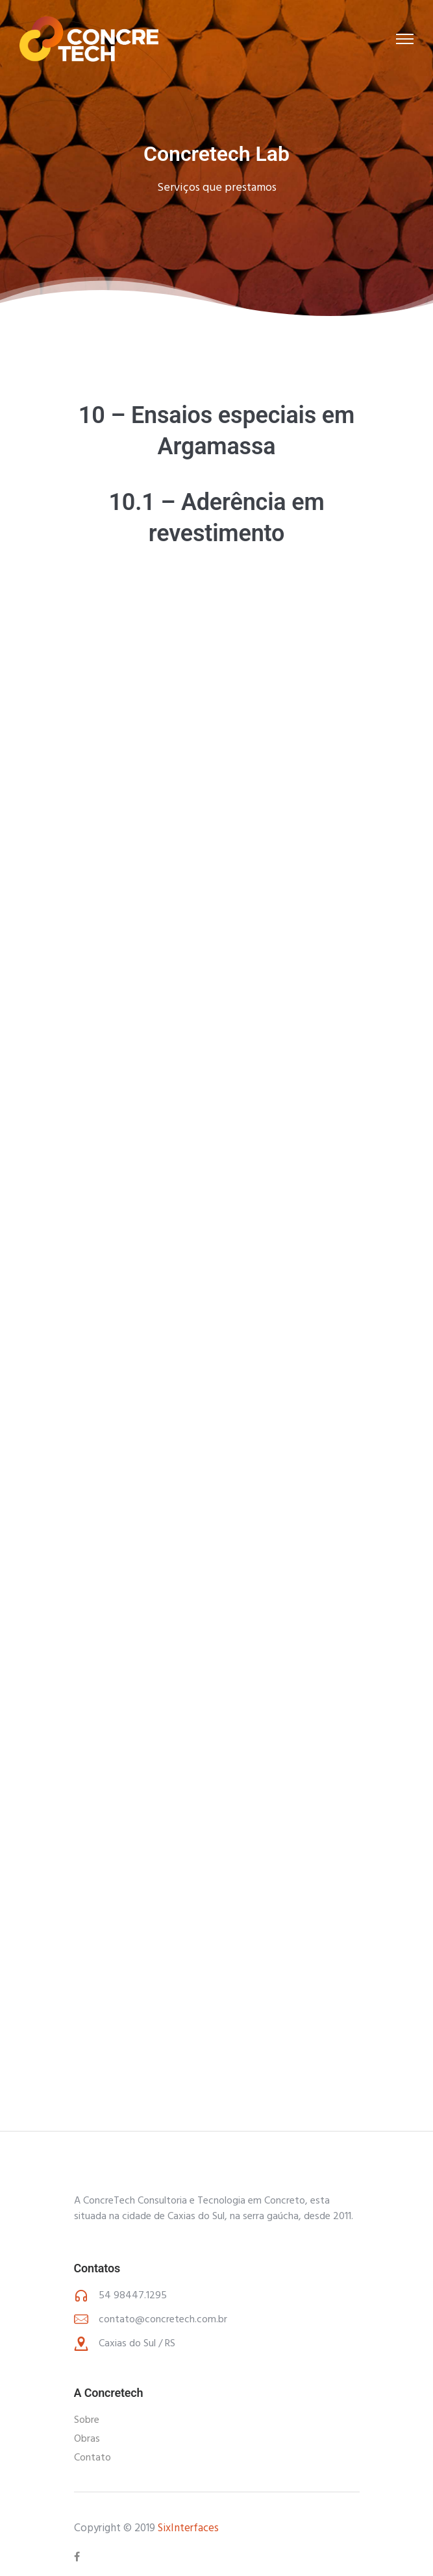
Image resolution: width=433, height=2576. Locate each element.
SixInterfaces (188, 2528)
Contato (92, 2457)
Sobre (86, 2420)
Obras (87, 2439)
